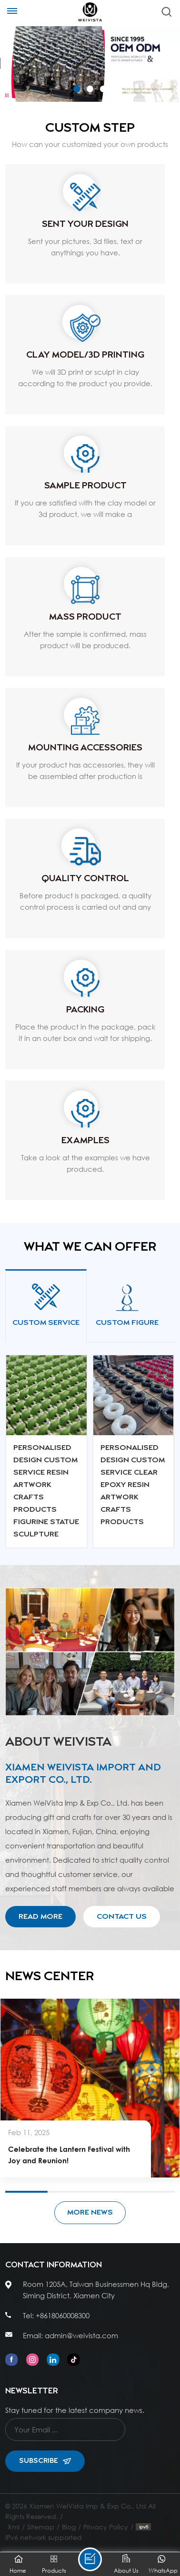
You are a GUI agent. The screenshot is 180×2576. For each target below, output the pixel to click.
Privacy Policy (105, 2526)
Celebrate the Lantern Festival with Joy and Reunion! (69, 2155)
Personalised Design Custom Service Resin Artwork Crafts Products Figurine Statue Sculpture (46, 1491)
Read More (40, 1916)
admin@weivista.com (81, 2335)
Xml (14, 2526)
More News (90, 2212)
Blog (69, 2526)
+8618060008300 (63, 2315)
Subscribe (45, 2461)
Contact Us (122, 1916)
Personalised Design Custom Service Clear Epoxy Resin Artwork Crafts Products (132, 1485)
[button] (76, 89)
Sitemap (40, 2526)
